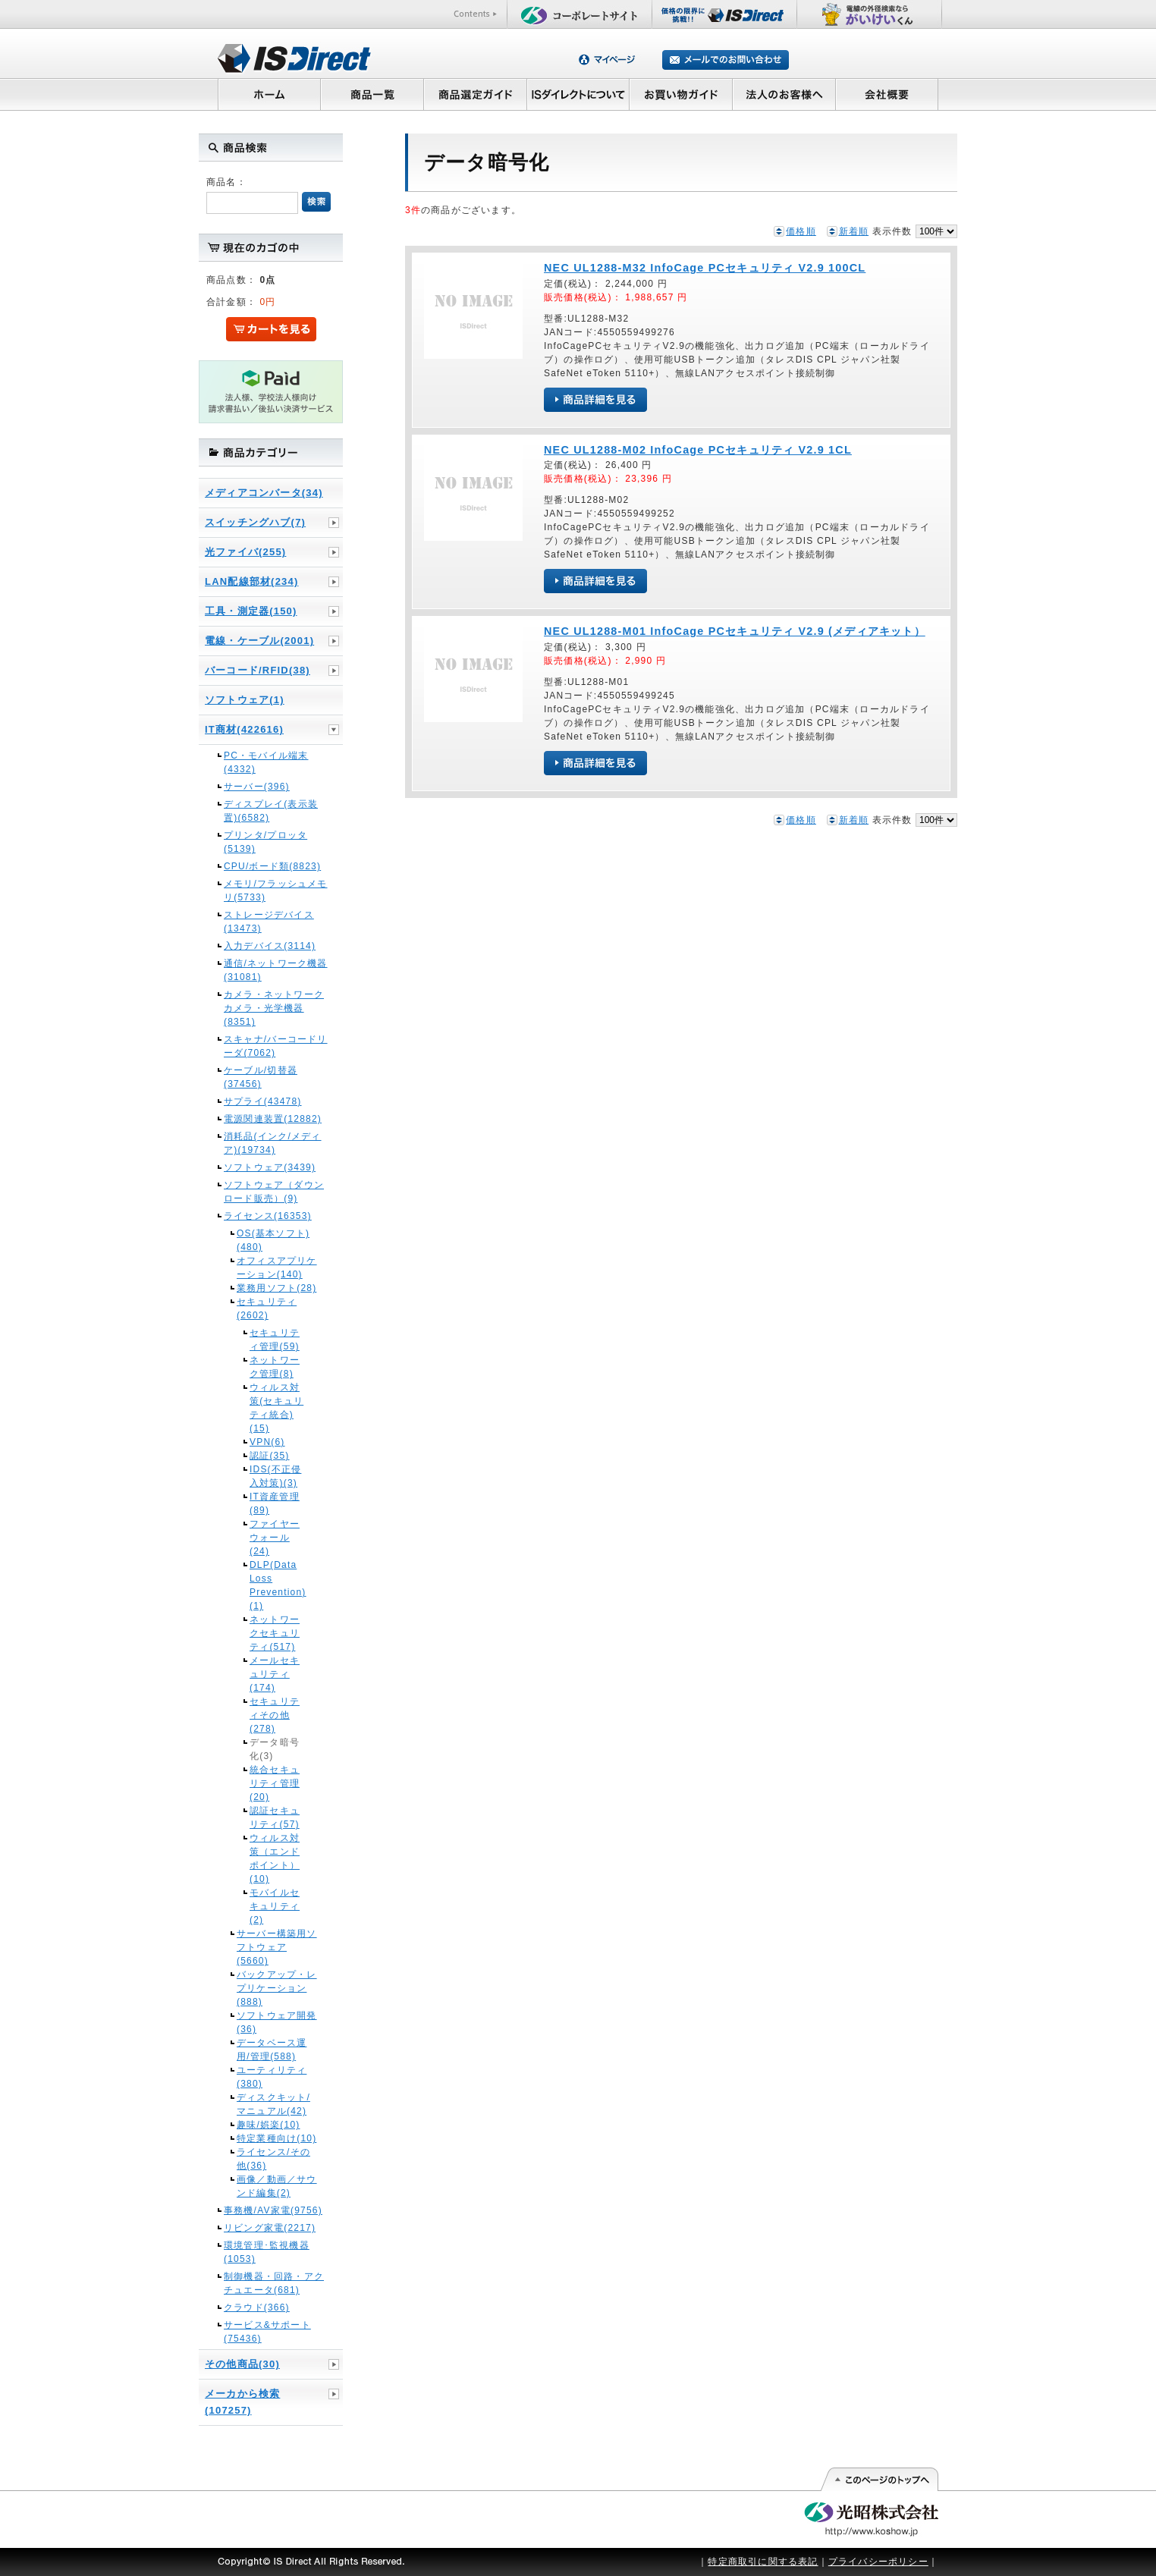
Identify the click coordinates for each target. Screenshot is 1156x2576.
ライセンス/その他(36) (273, 2159)
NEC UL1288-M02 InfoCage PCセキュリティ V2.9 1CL (698, 450)
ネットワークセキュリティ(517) (275, 1633)
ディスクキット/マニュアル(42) (273, 2104)
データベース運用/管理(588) (271, 2049)
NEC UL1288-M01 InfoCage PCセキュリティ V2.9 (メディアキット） (734, 631)
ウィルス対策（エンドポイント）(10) (275, 1858)
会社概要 (887, 94)
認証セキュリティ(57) (275, 1817)
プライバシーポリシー (878, 2561)
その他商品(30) (242, 2364)
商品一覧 (371, 94)
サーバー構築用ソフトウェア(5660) (277, 1947)
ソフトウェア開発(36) (277, 2022)
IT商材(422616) (244, 729)
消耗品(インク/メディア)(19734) (273, 1143)
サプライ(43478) (263, 1101)
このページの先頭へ (878, 2480)
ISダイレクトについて (578, 94)
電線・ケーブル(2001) (259, 640)
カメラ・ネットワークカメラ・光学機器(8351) (274, 1008)
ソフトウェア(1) (244, 699)
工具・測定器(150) (251, 611)
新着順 (854, 231)
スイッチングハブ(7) (255, 522)
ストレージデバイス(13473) (269, 921)
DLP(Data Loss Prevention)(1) (277, 1585)
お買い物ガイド (681, 94)
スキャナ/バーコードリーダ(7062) (276, 1046)
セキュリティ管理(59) (275, 1339)
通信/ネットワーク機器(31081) (276, 970)
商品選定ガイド (475, 94)
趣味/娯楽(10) (268, 2124)
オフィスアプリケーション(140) (277, 1267)
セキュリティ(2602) (267, 1308)
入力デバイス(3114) (270, 946)
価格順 (801, 231)
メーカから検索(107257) (242, 2402)
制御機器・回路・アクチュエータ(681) (274, 2283)
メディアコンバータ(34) (264, 492)
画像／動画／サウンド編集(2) (277, 2186)
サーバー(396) (257, 786)
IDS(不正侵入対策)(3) (275, 1476)
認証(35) (270, 1455)
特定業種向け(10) (276, 2138)
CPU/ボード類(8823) (272, 866)
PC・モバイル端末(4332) (266, 762)
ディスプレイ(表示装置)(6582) (271, 811)
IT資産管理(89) (275, 1503)
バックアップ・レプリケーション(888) (277, 1988)
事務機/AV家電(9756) (273, 2210)
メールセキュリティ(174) (275, 1674)
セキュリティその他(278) (275, 1715)
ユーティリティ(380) (271, 2077)
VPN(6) (267, 1442)
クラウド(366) (257, 2307)
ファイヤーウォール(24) (275, 1538)
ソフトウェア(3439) (270, 1167)
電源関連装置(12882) (273, 1119)
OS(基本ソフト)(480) (273, 1240)
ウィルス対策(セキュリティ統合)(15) (276, 1408)
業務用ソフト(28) (276, 1288)
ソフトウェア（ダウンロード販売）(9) (274, 1192)
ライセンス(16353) (268, 1216)
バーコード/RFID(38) (257, 670)
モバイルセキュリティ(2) (275, 1906)
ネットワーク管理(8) (275, 1367)
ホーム (269, 94)
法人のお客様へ (784, 94)
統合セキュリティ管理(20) (275, 1783)
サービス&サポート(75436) (267, 2332)
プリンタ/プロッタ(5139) (265, 842)
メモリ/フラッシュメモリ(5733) (276, 890)
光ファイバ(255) (245, 552)
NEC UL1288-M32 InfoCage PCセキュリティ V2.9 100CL (704, 268)
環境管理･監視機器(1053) (266, 2252)
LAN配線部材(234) (251, 581)
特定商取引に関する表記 (763, 2561)
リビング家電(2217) (270, 2228)
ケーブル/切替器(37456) (260, 1077)
